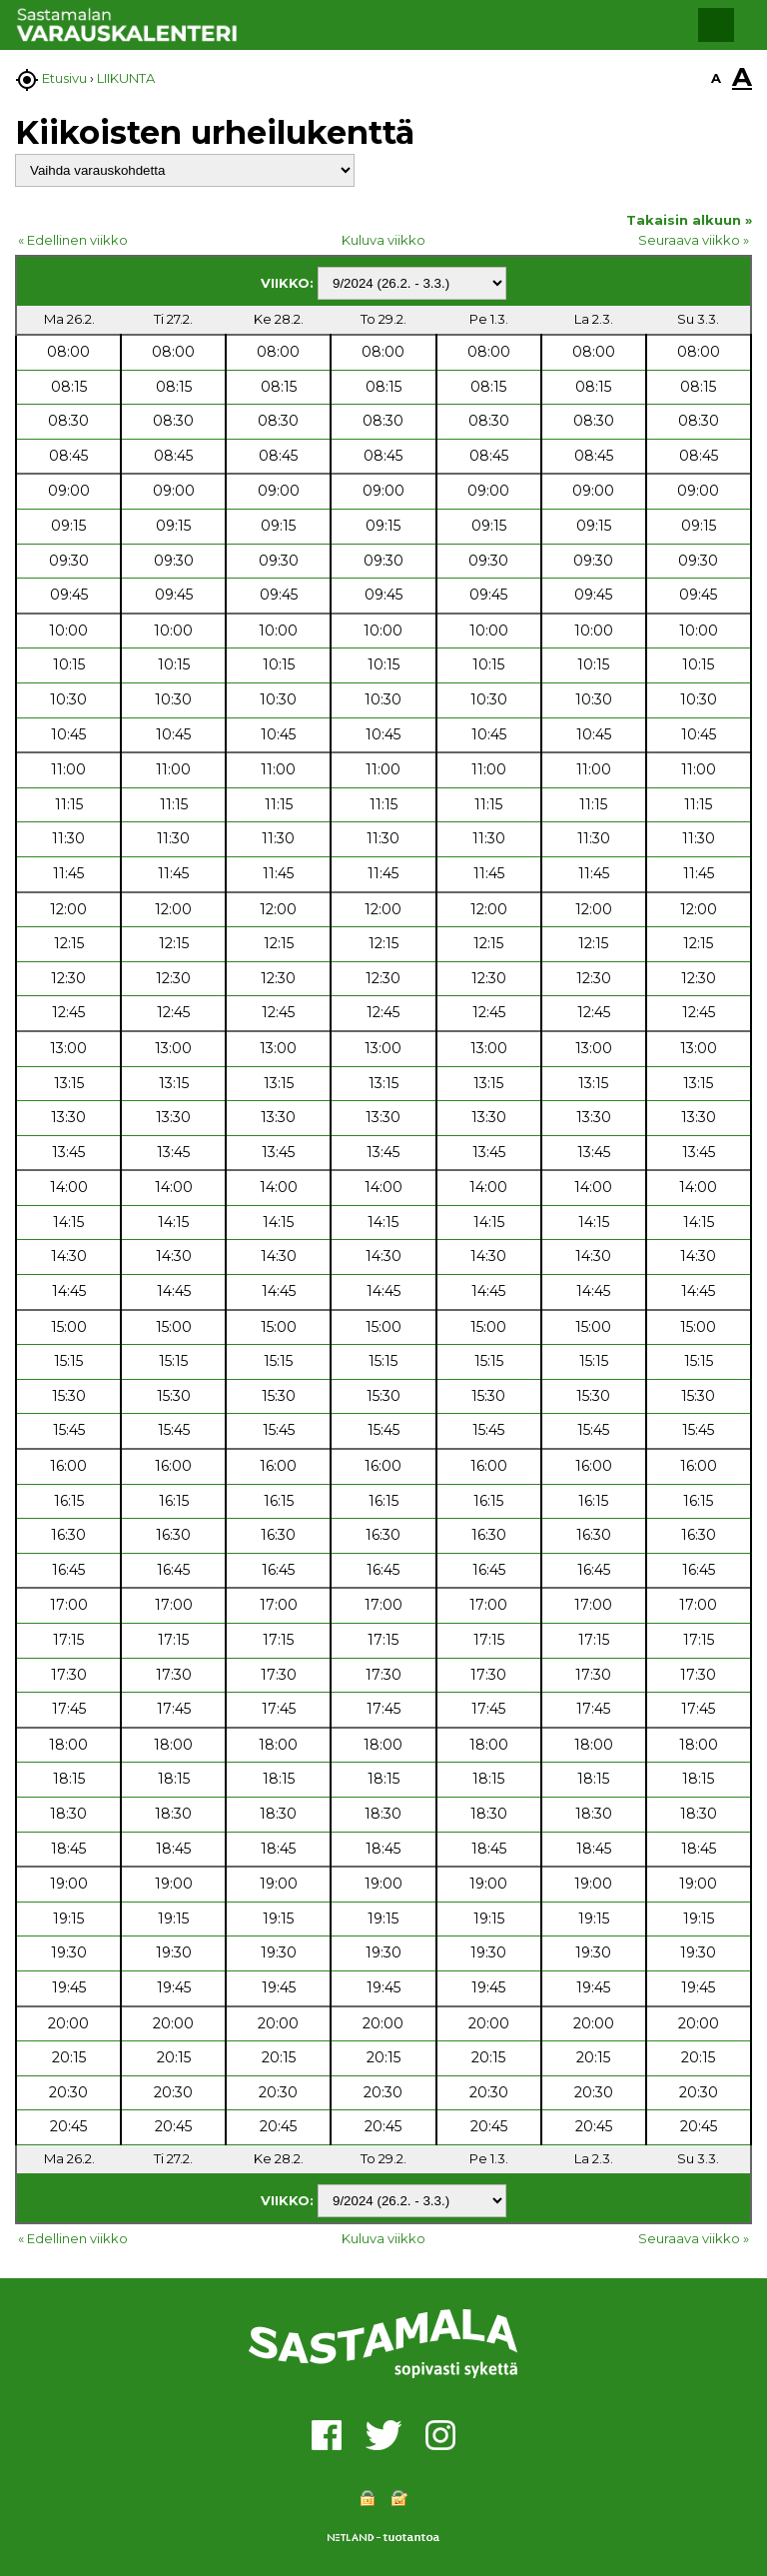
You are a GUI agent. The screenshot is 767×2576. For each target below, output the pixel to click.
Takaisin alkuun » (689, 220)
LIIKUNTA (126, 78)
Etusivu (64, 78)
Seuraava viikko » (693, 240)
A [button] (716, 78)
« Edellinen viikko (73, 240)
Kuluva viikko (383, 240)
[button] (716, 25)
